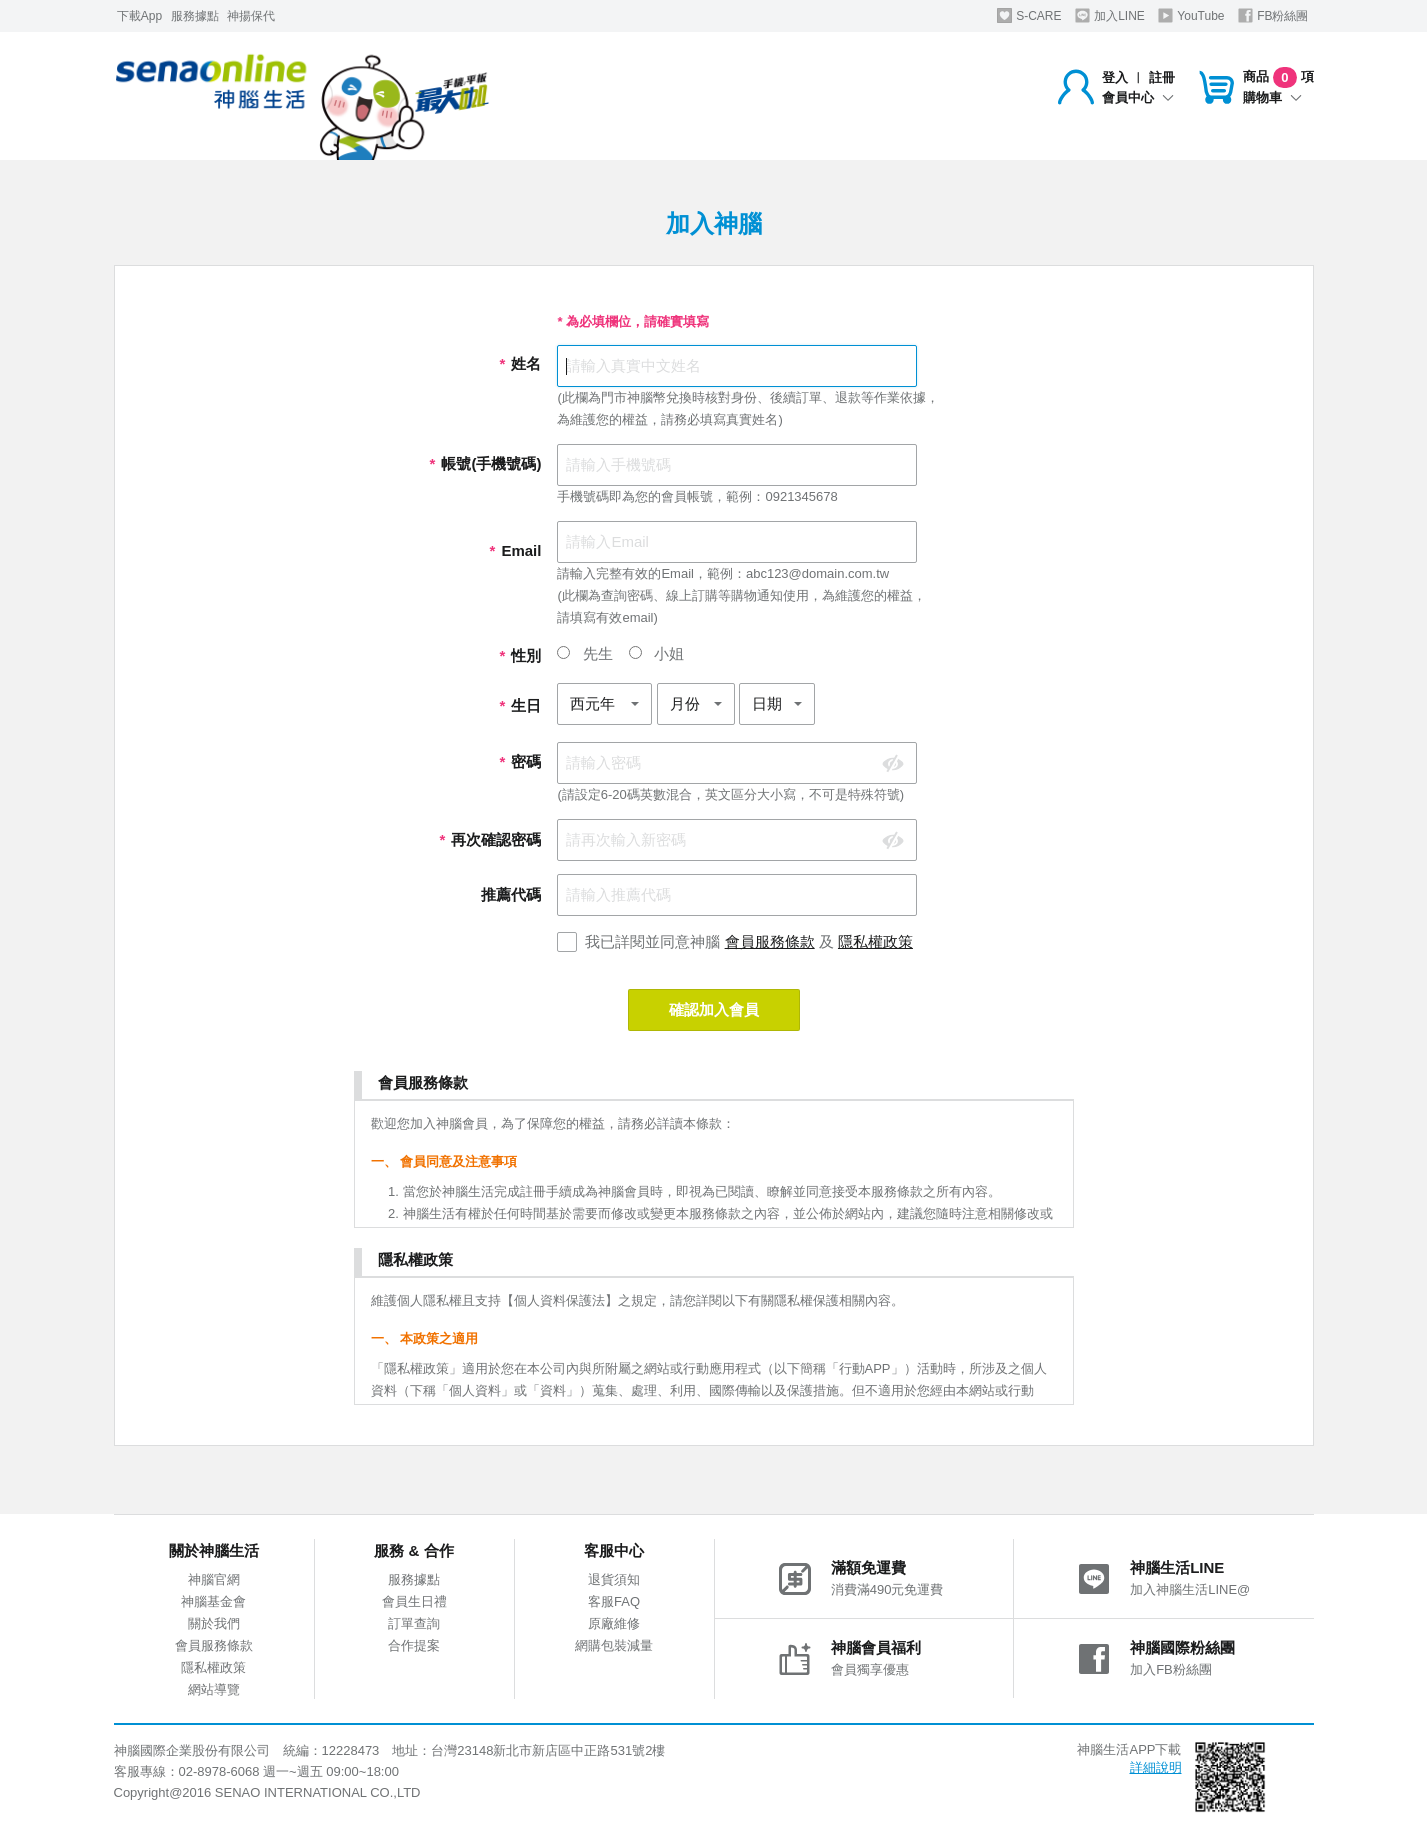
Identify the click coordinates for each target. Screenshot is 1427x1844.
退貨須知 (614, 1579)
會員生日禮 (414, 1601)
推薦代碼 (511, 894)
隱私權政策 (875, 941)
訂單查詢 (414, 1623)
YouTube (1191, 15)
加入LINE (1110, 15)
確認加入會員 (714, 1009)
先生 (584, 653)
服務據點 (195, 16)
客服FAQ (614, 1601)
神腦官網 (214, 1579)
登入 (1115, 77)
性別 (520, 655)
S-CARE (1029, 15)
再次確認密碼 (490, 839)
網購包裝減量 (614, 1645)
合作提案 (414, 1645)
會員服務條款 (770, 941)
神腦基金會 (213, 1601)
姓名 (520, 363)
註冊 (1162, 77)
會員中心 (1138, 97)
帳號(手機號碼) (485, 463)
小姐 (656, 653)
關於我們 (214, 1623)
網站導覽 (214, 1689)
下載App (139, 16)
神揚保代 (251, 16)
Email (515, 550)
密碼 (520, 761)
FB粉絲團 (1273, 15)
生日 (520, 705)
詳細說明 (1156, 1767)
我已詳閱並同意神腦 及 (749, 941)
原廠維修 (614, 1623)
